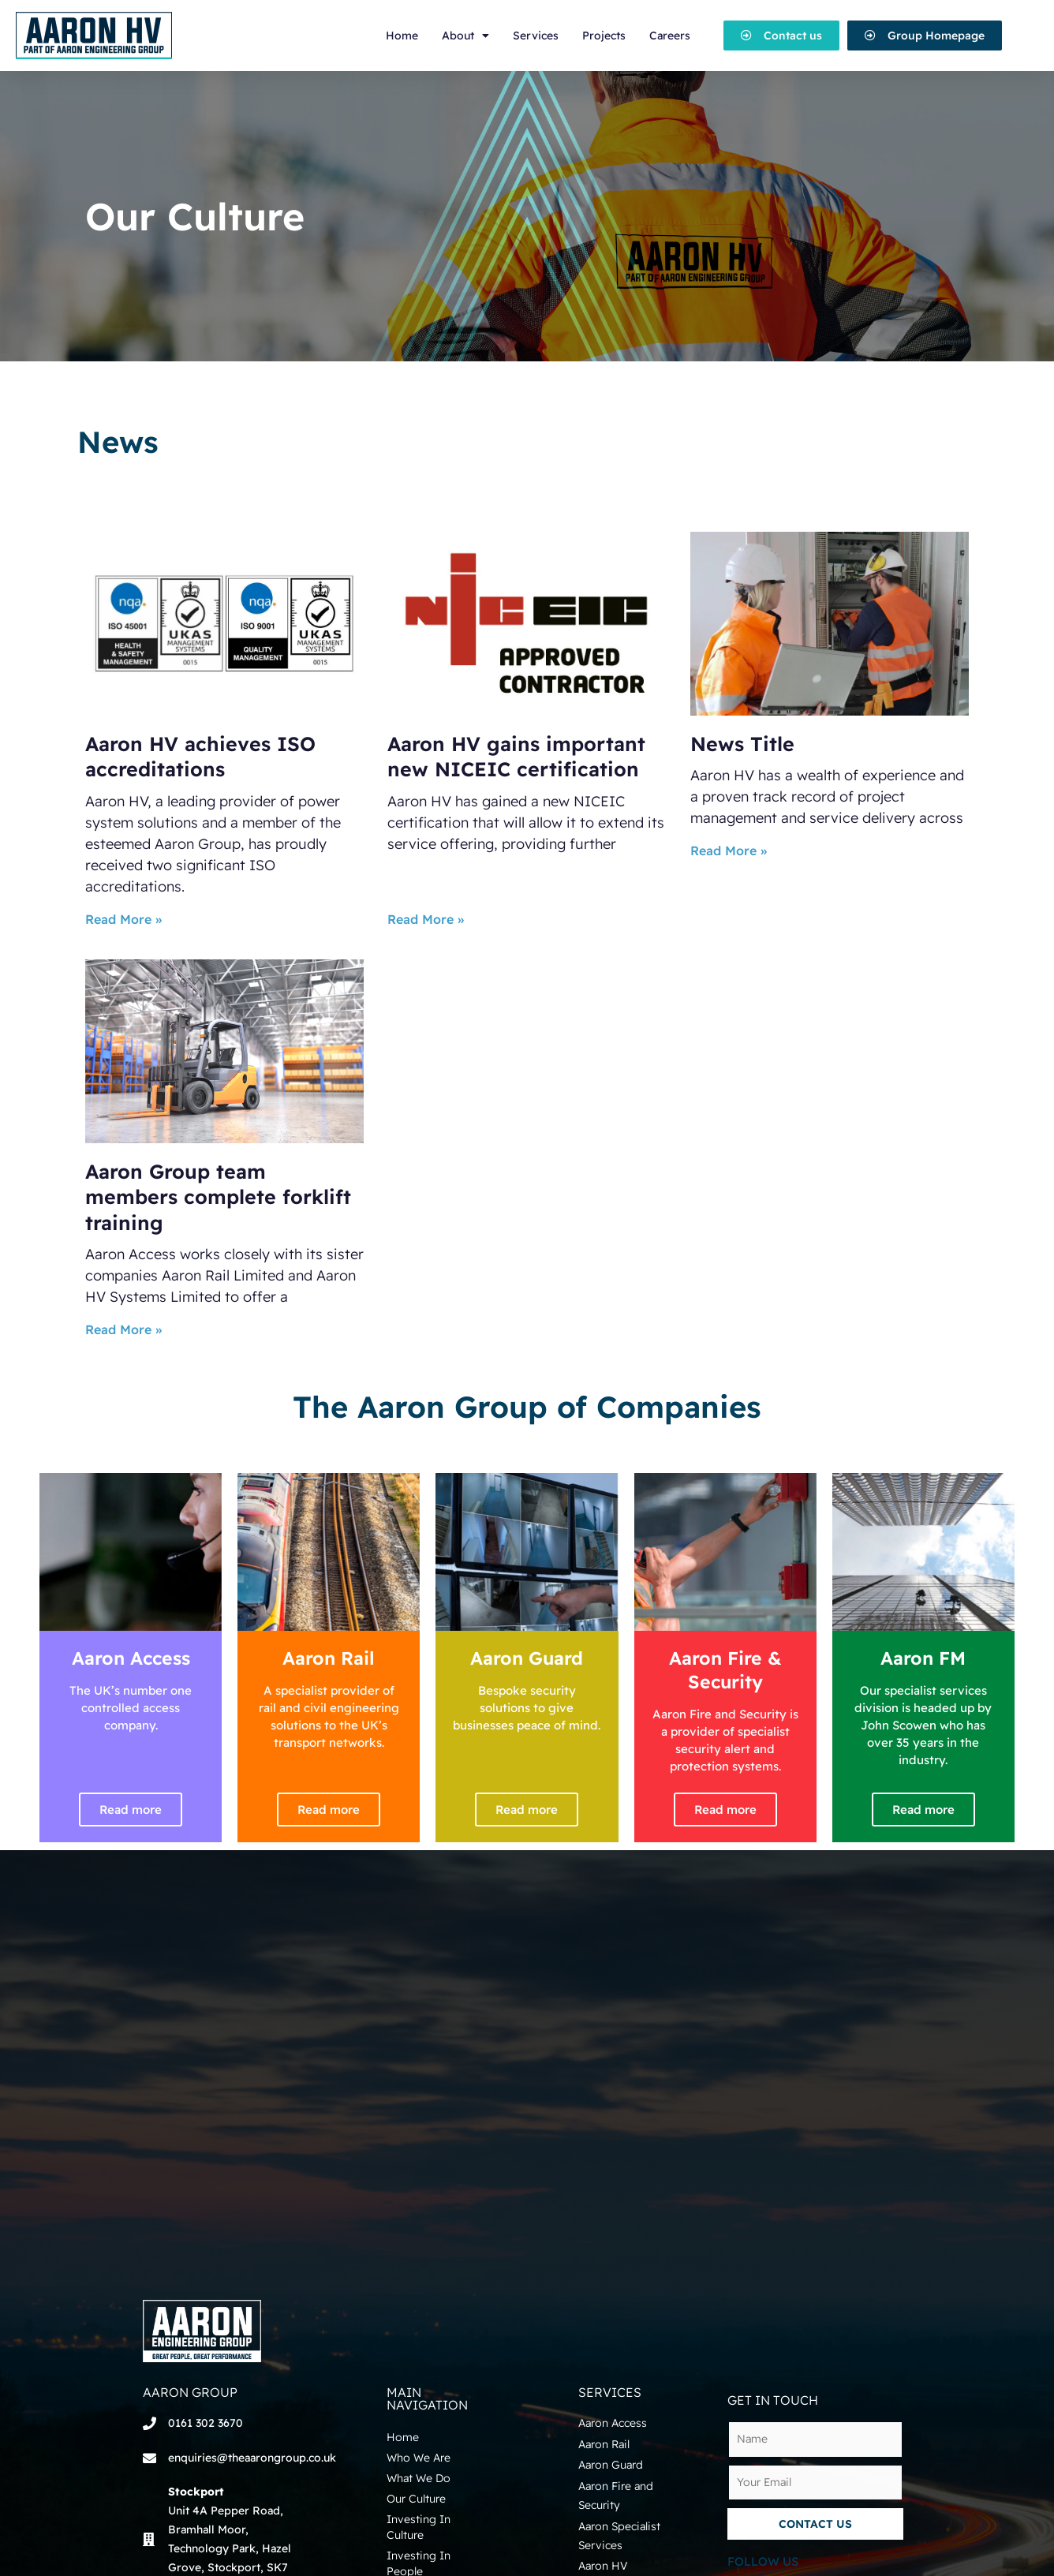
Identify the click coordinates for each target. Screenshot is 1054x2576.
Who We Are (418, 2458)
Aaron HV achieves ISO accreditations (200, 756)
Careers (669, 35)
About (465, 35)
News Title (742, 743)
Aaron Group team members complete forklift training (218, 1197)
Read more (130, 1809)
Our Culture (416, 2499)
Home (402, 35)
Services (536, 35)
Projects (604, 35)
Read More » (123, 919)
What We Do (418, 2478)
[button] (781, 35)
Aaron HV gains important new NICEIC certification (516, 756)
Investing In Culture (418, 2527)
